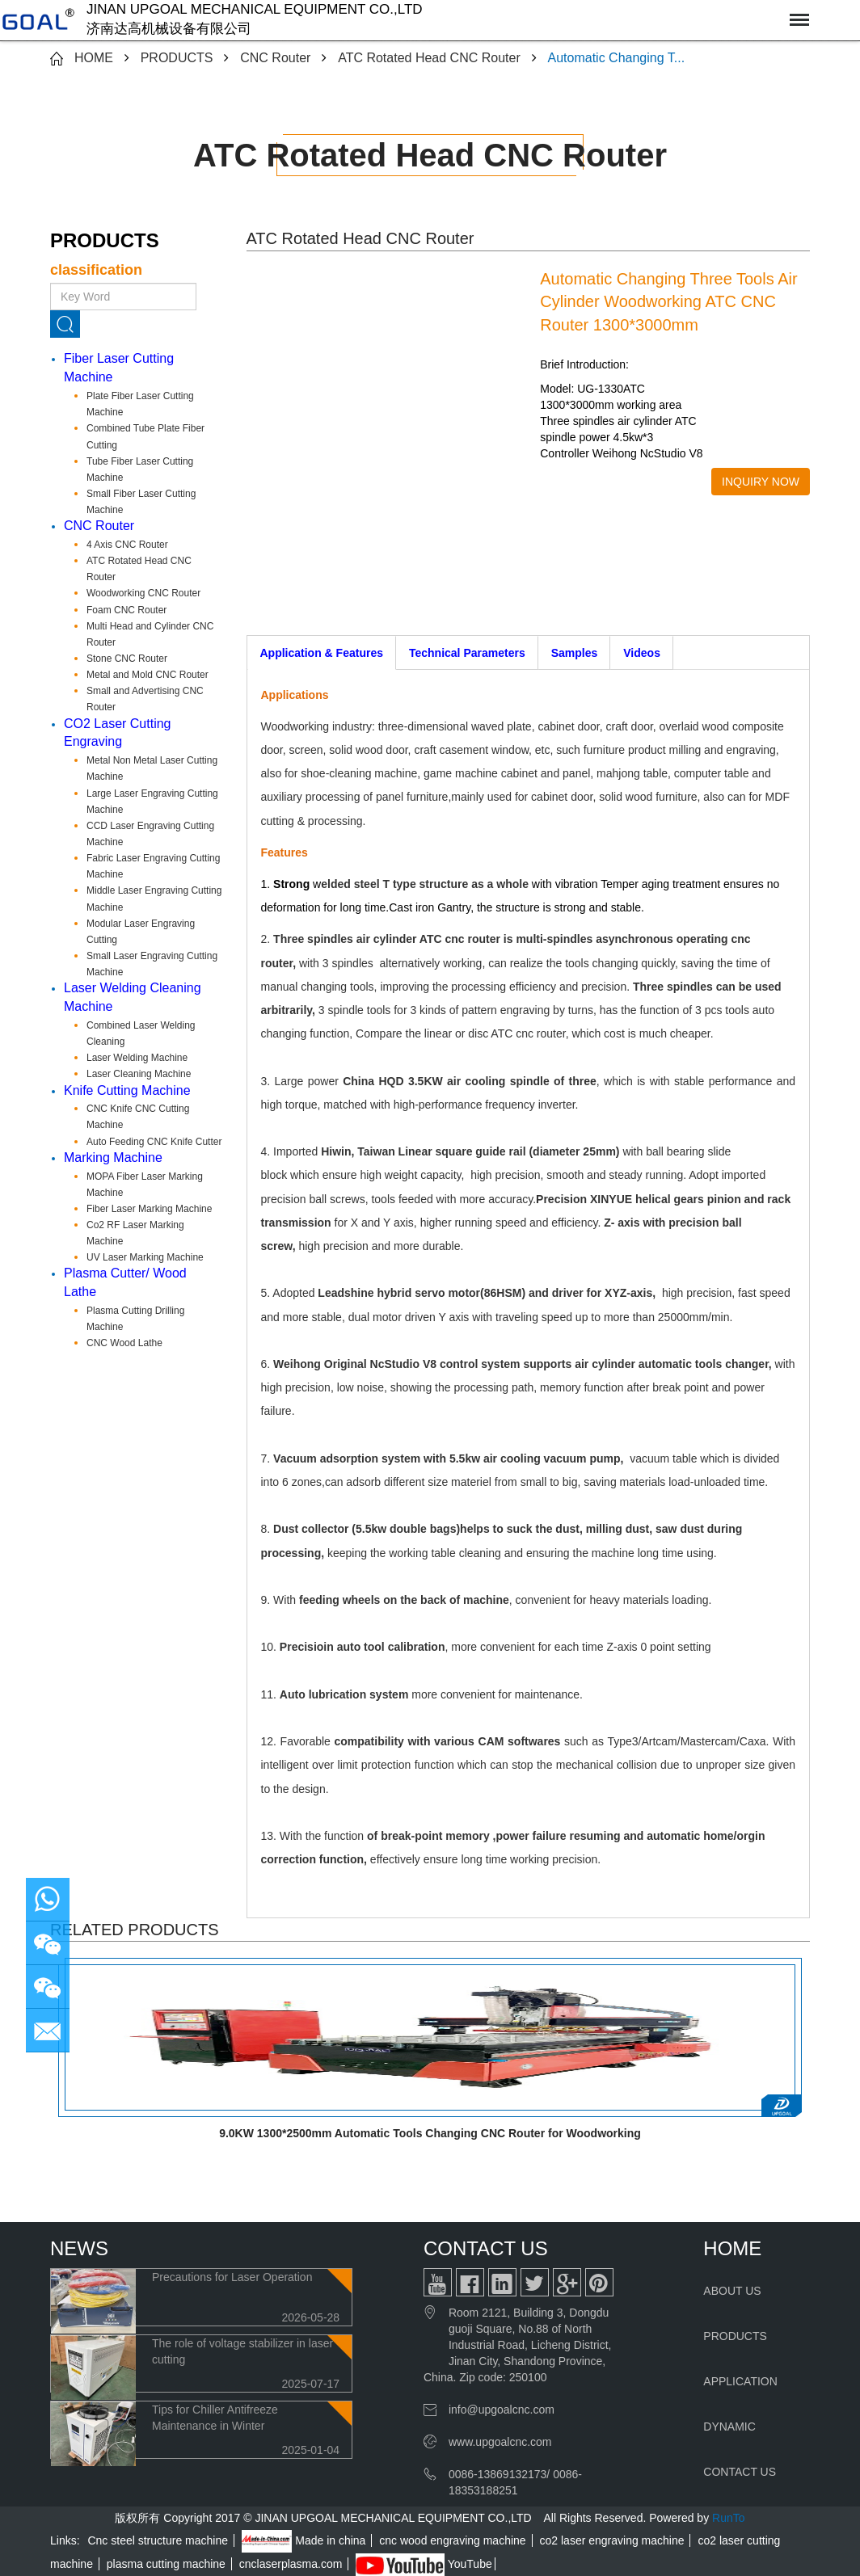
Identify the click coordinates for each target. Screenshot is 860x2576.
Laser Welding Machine (137, 1057)
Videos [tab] (641, 652)
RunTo (728, 2517)
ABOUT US (732, 2290)
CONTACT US (739, 2471)
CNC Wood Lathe (124, 1343)
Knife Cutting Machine (127, 1090)
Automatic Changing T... (616, 58)
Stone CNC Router (126, 658)
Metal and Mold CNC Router (147, 674)
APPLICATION (740, 2381)
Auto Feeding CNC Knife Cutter (153, 1141)
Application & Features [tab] (321, 652)
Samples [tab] (574, 652)
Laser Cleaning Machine (138, 1074)
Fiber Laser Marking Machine (149, 1208)
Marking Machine (113, 1157)
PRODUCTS (177, 58)
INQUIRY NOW (760, 481)
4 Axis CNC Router (127, 544)
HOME (93, 58)
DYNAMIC (729, 2426)
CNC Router (275, 58)
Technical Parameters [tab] (467, 652)
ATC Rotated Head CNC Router (429, 58)
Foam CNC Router (126, 610)
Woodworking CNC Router (143, 593)
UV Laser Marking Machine (145, 1257)
